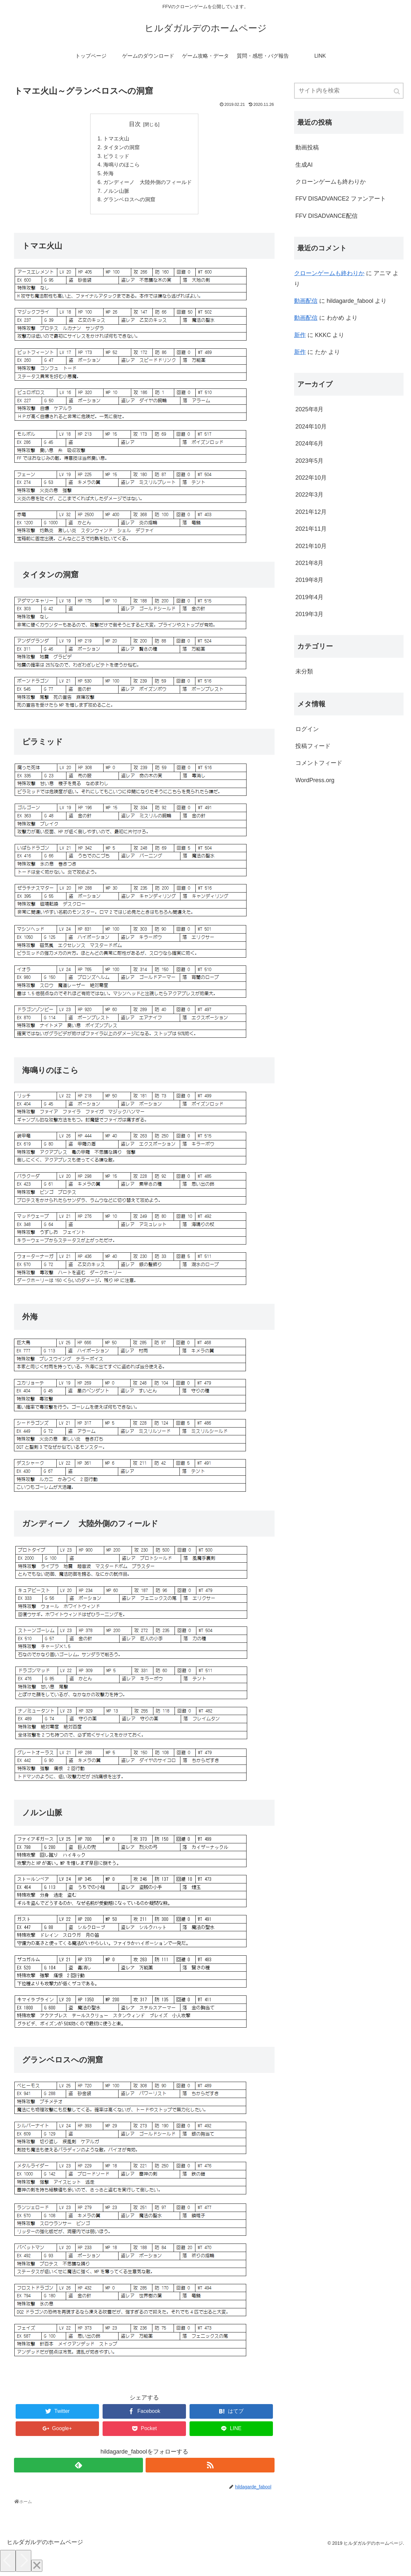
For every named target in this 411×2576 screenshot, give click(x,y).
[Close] (36, 2568)
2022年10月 (311, 477)
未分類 (304, 671)
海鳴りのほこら (121, 166)
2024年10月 (311, 426)
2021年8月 (309, 563)
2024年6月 (309, 443)
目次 (135, 124)
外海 (108, 175)
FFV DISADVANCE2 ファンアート (340, 198)
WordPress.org (314, 780)
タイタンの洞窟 (121, 148)
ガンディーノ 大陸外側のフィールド (147, 184)
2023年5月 (309, 460)
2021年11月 (311, 529)
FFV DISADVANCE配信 (326, 216)
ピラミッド (116, 157)
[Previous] (8, 2563)
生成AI (304, 165)
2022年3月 (309, 494)
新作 (300, 335)
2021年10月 (311, 546)
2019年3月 (309, 614)
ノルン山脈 (116, 193)
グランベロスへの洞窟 (129, 201)
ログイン (307, 729)
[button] (397, 91)
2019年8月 (309, 580)
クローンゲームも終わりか (330, 181)
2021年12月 (311, 512)
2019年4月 (309, 597)
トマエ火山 (116, 139)
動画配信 (306, 301)
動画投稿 (307, 147)
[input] (349, 91)
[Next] (23, 2563)
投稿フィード (313, 746)
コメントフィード (318, 763)
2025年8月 (309, 409)
